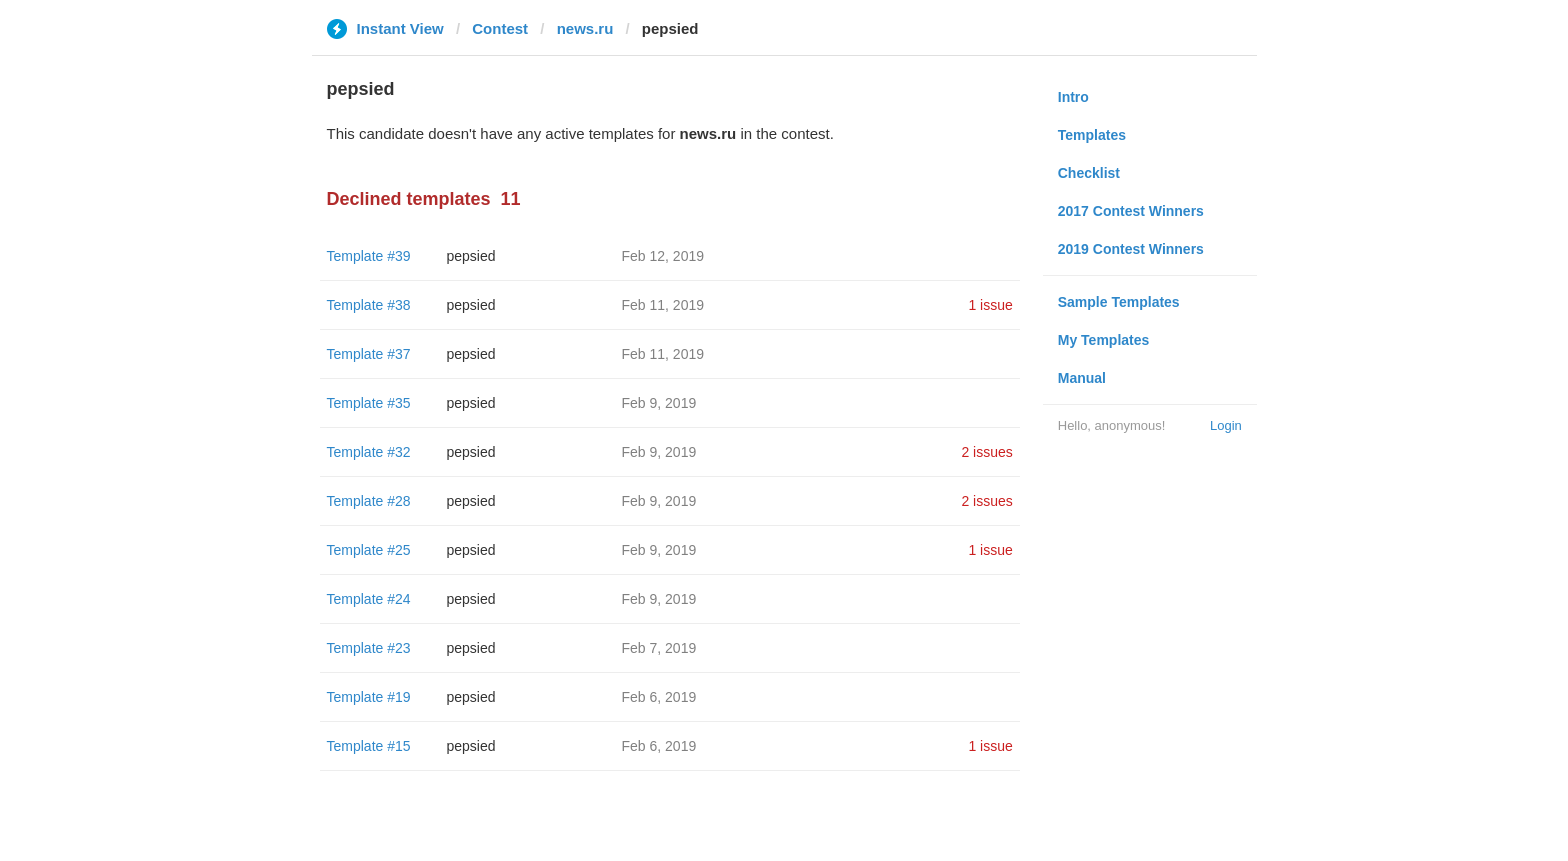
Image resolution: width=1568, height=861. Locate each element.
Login (1226, 425)
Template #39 (369, 256)
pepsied (471, 256)
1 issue (990, 305)
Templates (1092, 135)
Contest (500, 28)
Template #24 (369, 599)
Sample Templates (1119, 302)
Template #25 (369, 550)
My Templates (1104, 340)
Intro (1073, 97)
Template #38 (369, 305)
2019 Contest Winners (1131, 249)
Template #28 (369, 501)
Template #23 (369, 648)
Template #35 (369, 403)
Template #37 (369, 354)
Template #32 (369, 452)
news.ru (585, 28)
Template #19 (369, 697)
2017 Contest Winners (1131, 211)
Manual (1082, 378)
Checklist (1089, 173)
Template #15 (369, 746)
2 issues (986, 452)
